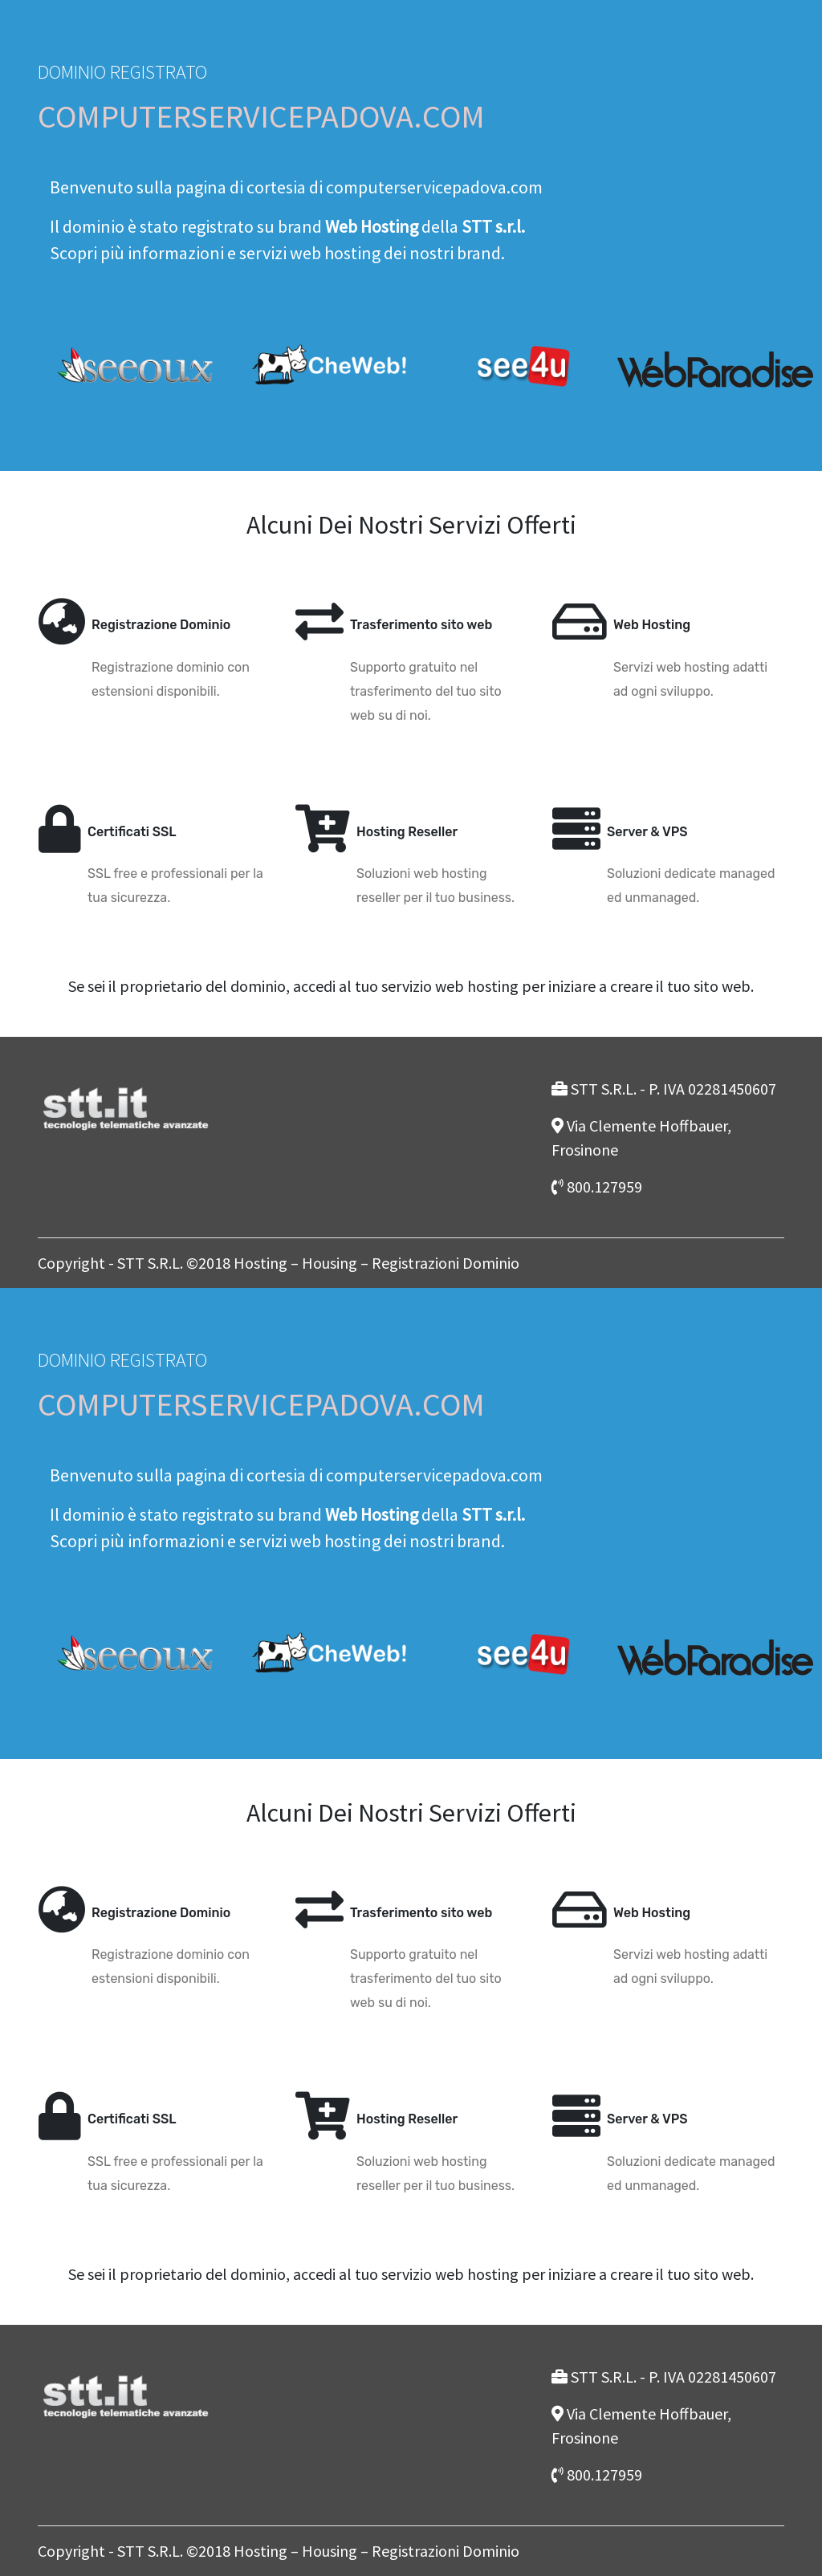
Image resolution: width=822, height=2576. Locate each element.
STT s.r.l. (493, 226)
